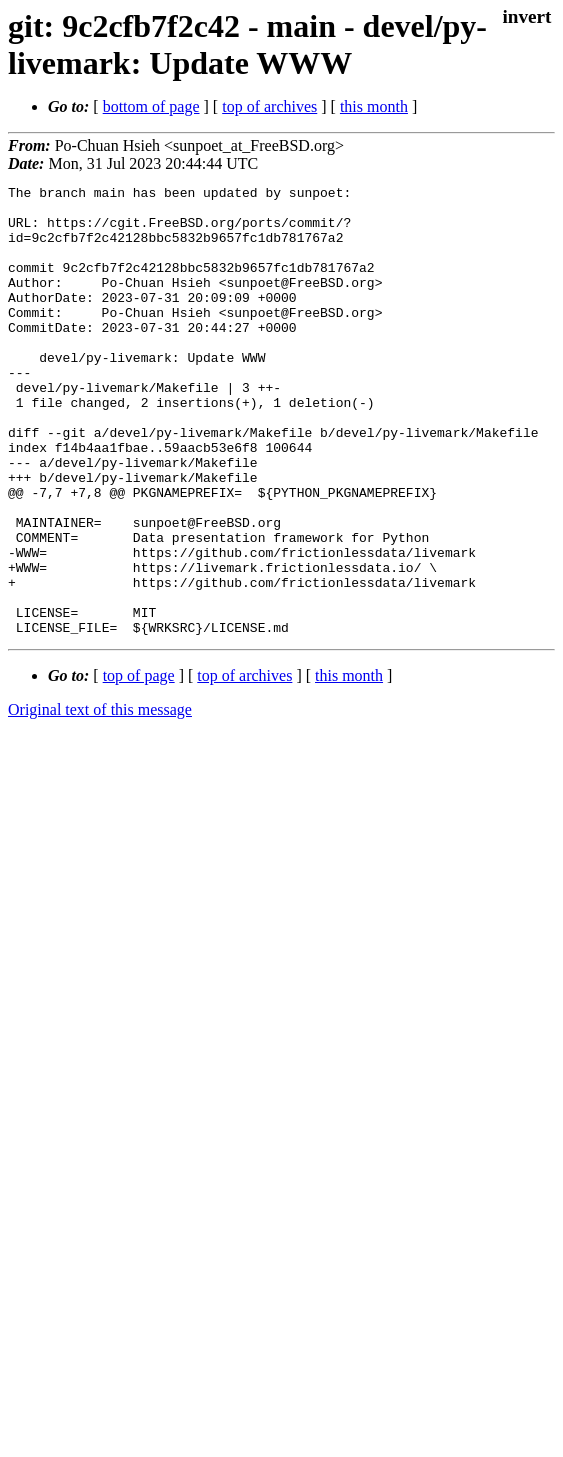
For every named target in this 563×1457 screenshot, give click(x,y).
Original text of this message (100, 799)
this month (374, 106)
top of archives (269, 106)
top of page (139, 765)
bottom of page (151, 106)
